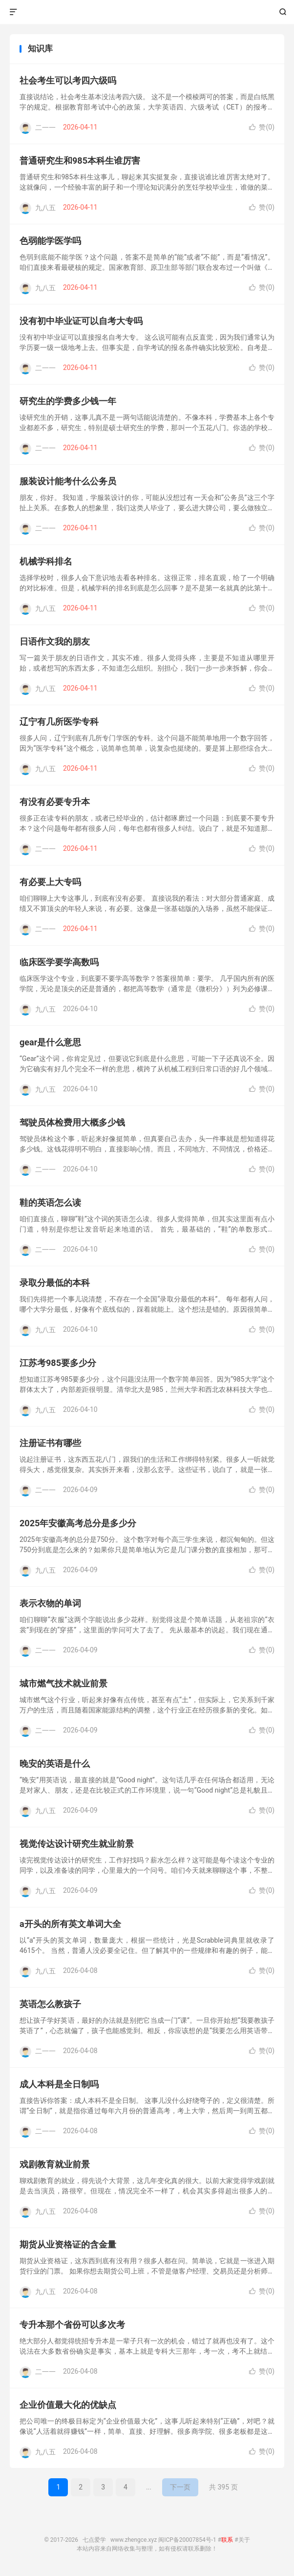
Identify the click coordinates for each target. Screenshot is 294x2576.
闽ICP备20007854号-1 (187, 2539)
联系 (227, 2539)
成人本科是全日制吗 (59, 2084)
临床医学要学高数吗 (59, 962)
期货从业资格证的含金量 (68, 2244)
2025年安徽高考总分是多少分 (78, 1523)
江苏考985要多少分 (58, 1363)
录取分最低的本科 (55, 1282)
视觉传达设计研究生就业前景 (77, 1844)
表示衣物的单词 (50, 1603)
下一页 (180, 2487)
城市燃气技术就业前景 (63, 1683)
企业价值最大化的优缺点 (68, 2405)
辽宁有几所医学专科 (59, 721)
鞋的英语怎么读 (50, 1202)
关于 (244, 2539)
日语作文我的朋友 (55, 641)
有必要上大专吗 (50, 882)
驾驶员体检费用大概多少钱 (72, 1122)
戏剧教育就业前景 (55, 2164)
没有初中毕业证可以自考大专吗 (81, 321)
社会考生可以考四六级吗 (68, 80)
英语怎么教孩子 (50, 2004)
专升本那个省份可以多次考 (72, 2324)
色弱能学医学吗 (50, 241)
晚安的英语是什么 (55, 1763)
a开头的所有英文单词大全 (70, 1924)
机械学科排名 (46, 561)
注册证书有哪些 (50, 1443)
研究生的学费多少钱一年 (68, 401)
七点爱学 (146, 12)
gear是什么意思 (50, 1042)
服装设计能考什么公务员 (68, 481)
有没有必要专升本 (55, 802)
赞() (261, 127)
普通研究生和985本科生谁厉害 (80, 160)
